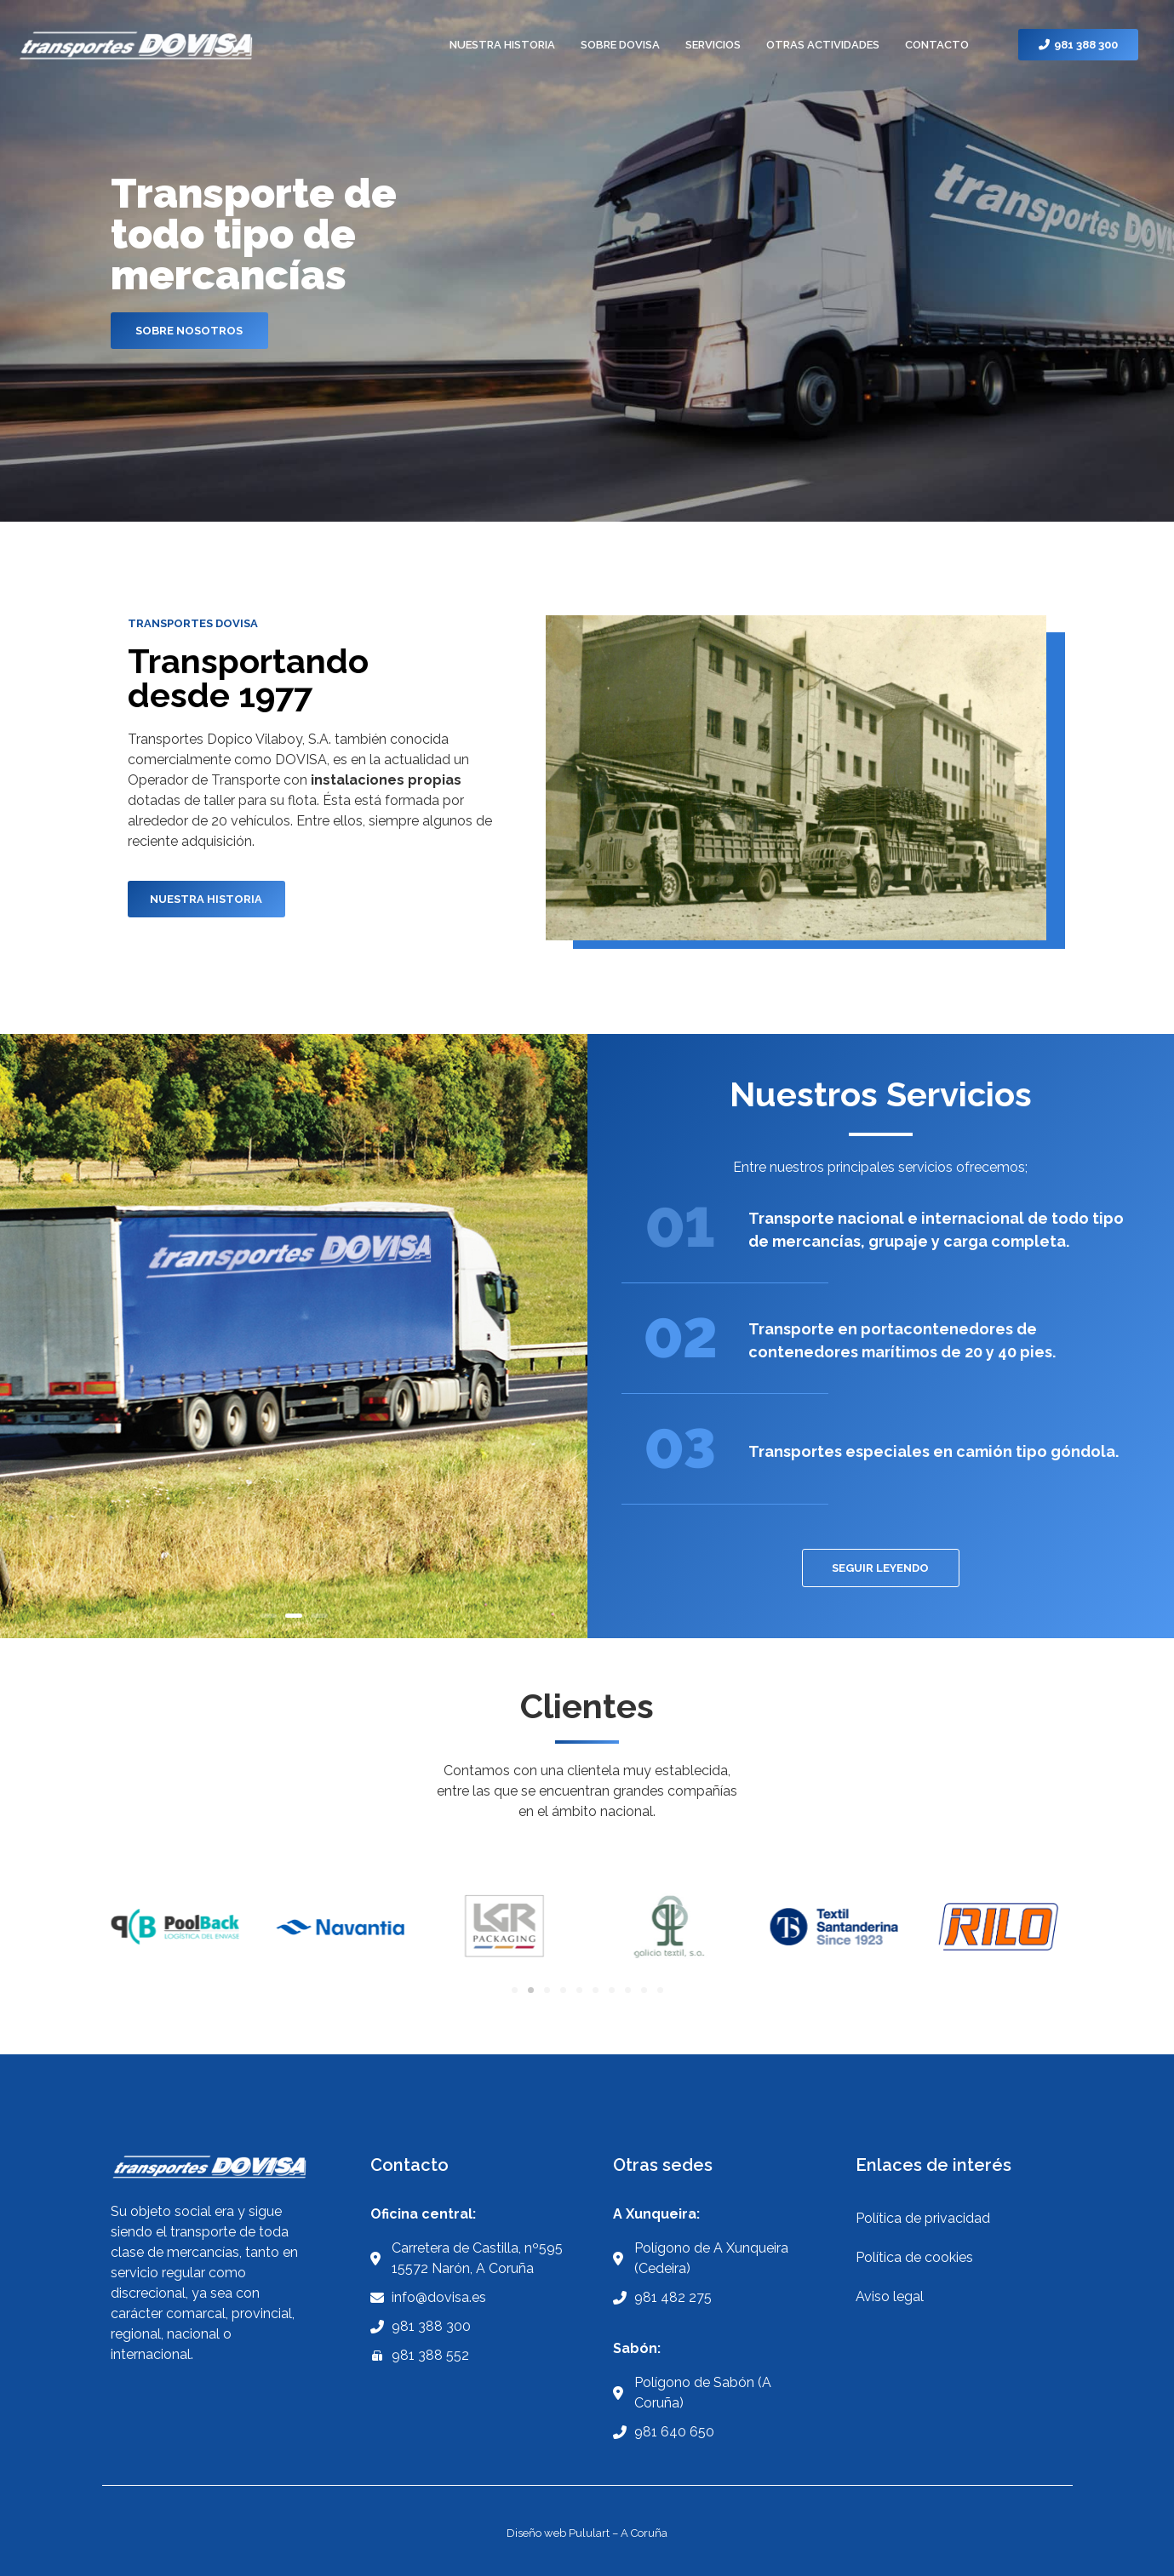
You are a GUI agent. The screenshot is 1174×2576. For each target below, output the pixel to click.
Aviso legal (890, 2296)
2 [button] (293, 1616)
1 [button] (268, 1616)
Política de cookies (914, 2257)
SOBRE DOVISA (620, 44)
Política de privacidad (923, 2218)
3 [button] (319, 1616)
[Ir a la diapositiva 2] (531, 1990)
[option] (293, 1336)
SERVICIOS (713, 44)
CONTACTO (937, 44)
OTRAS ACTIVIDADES (822, 44)
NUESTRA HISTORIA (502, 44)
